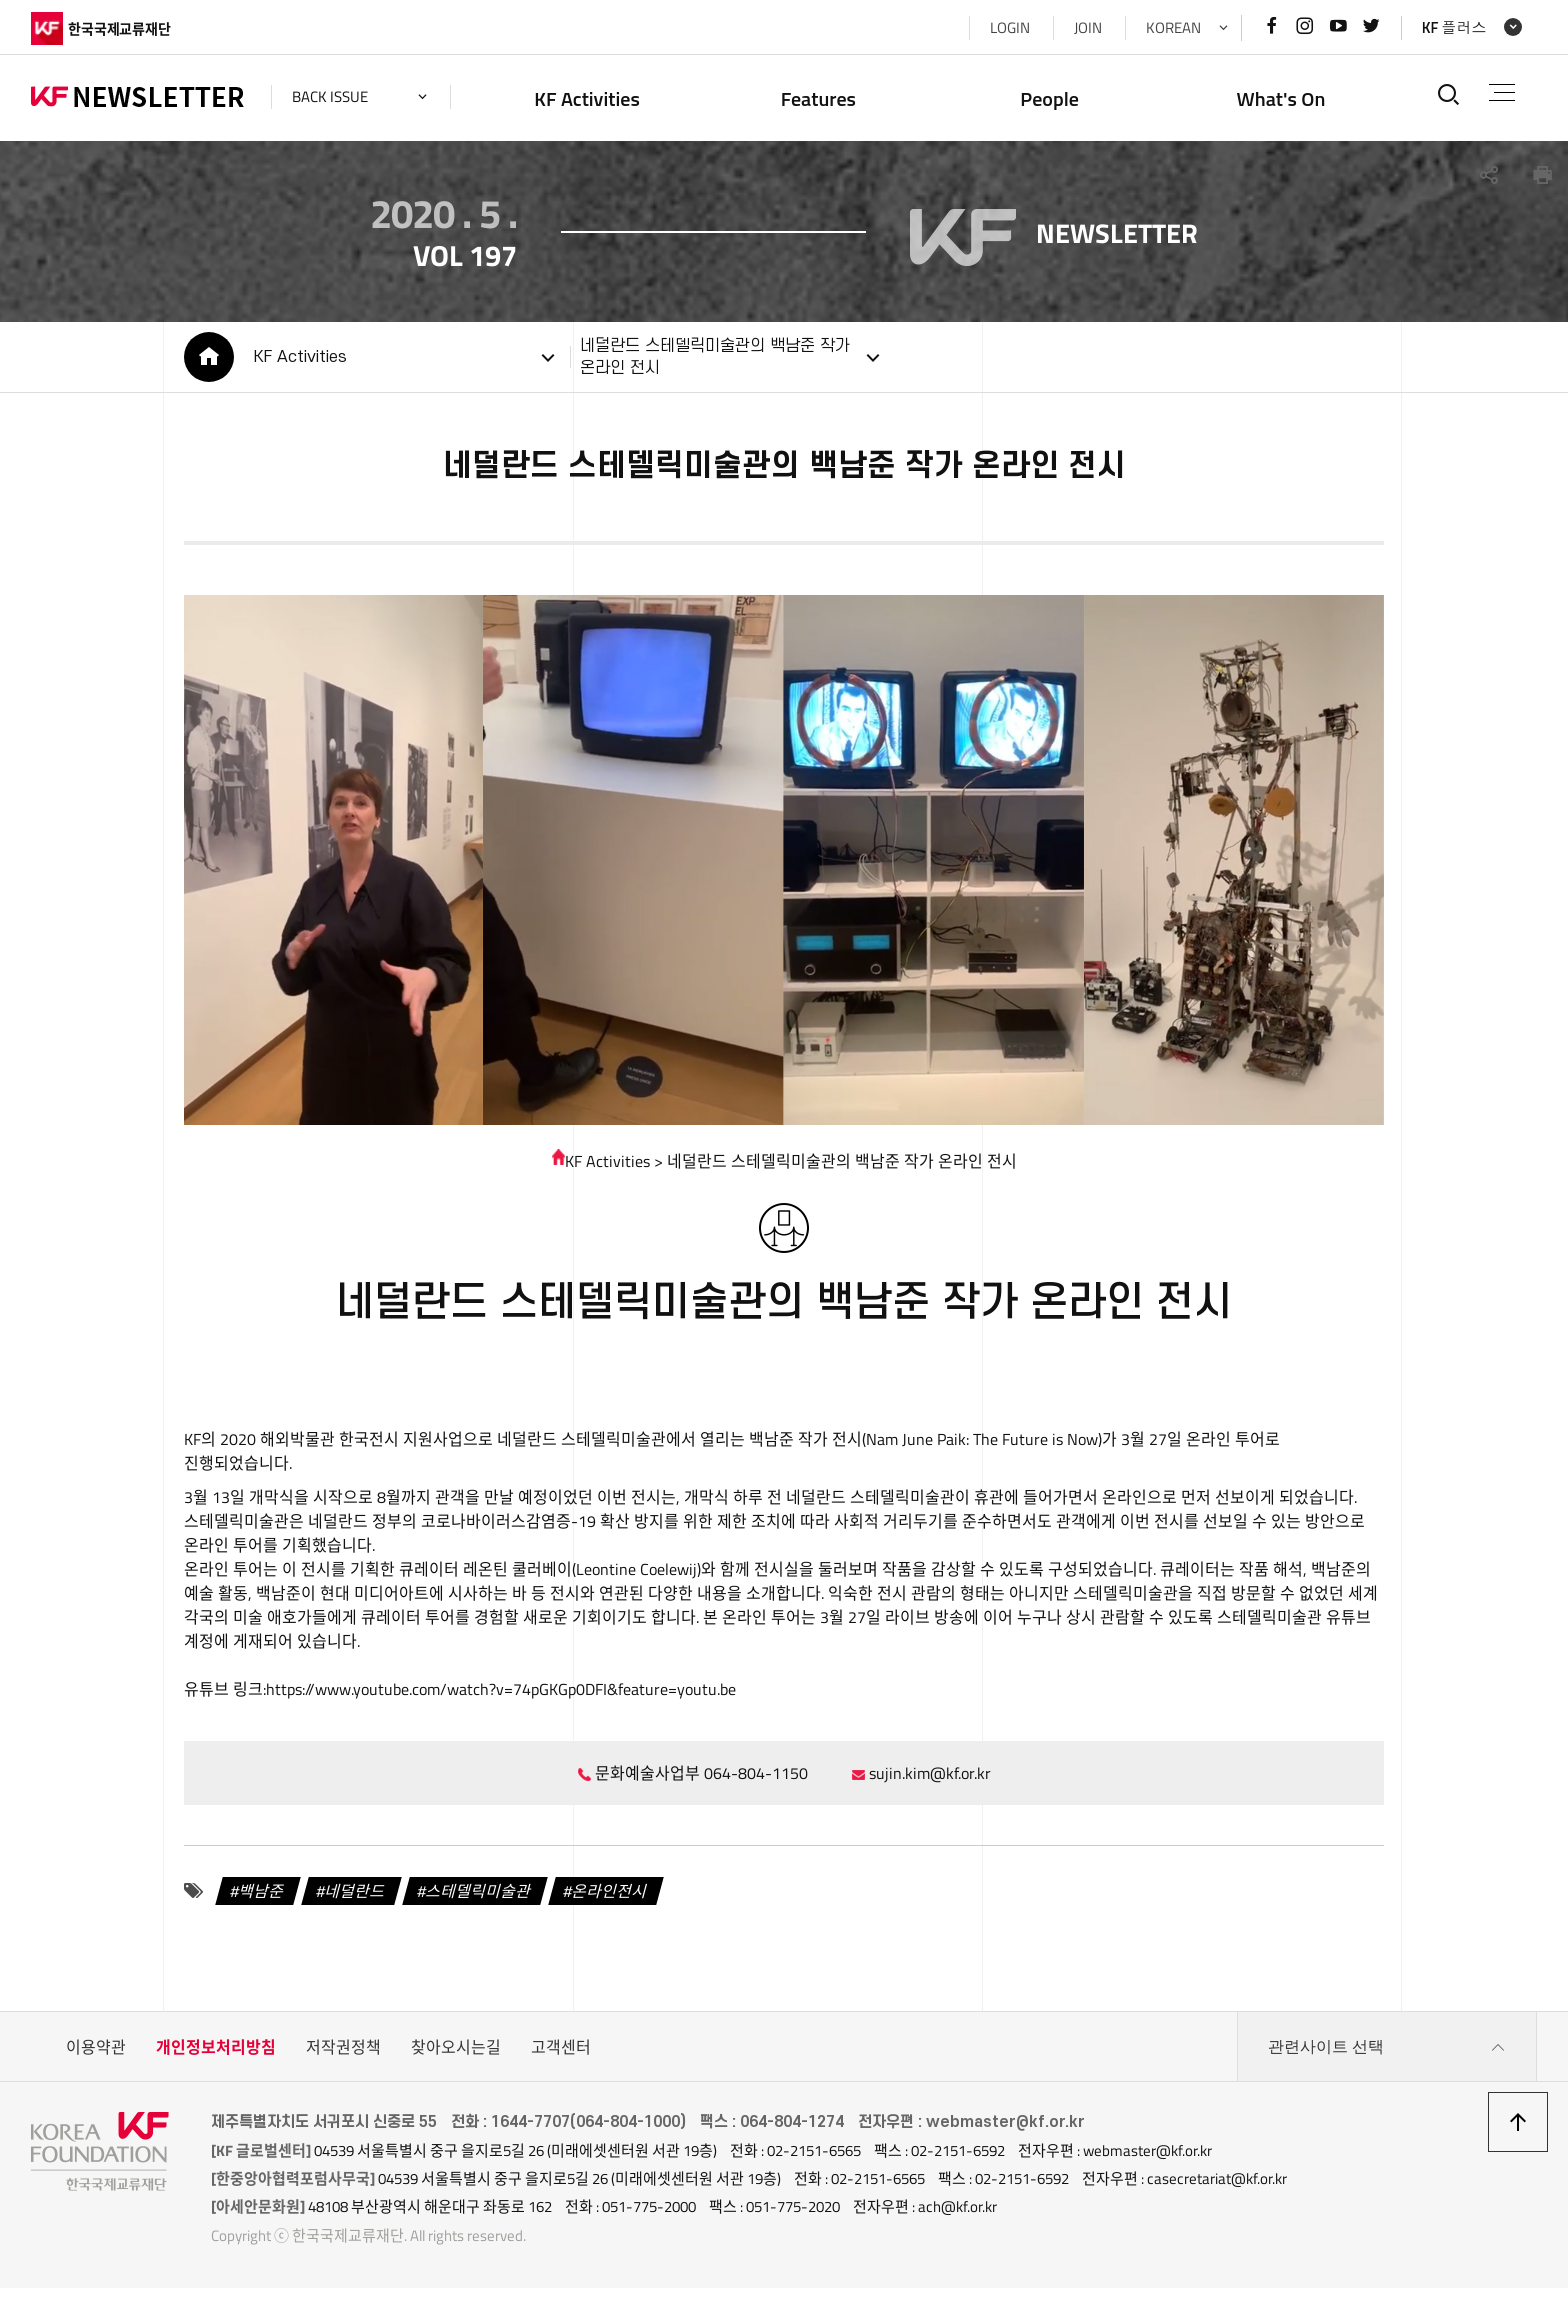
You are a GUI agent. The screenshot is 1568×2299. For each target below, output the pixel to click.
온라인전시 (610, 1901)
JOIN (1088, 27)
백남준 (262, 1901)
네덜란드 (356, 1901)
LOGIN (1010, 27)
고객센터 (561, 2058)
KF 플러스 (1454, 27)
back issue (330, 96)
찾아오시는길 (456, 2058)
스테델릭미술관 (479, 1901)
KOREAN (1173, 27)
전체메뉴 (1502, 92)
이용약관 (96, 2058)
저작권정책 (343, 2058)
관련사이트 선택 (1387, 2058)
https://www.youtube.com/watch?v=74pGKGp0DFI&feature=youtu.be (501, 1699)
